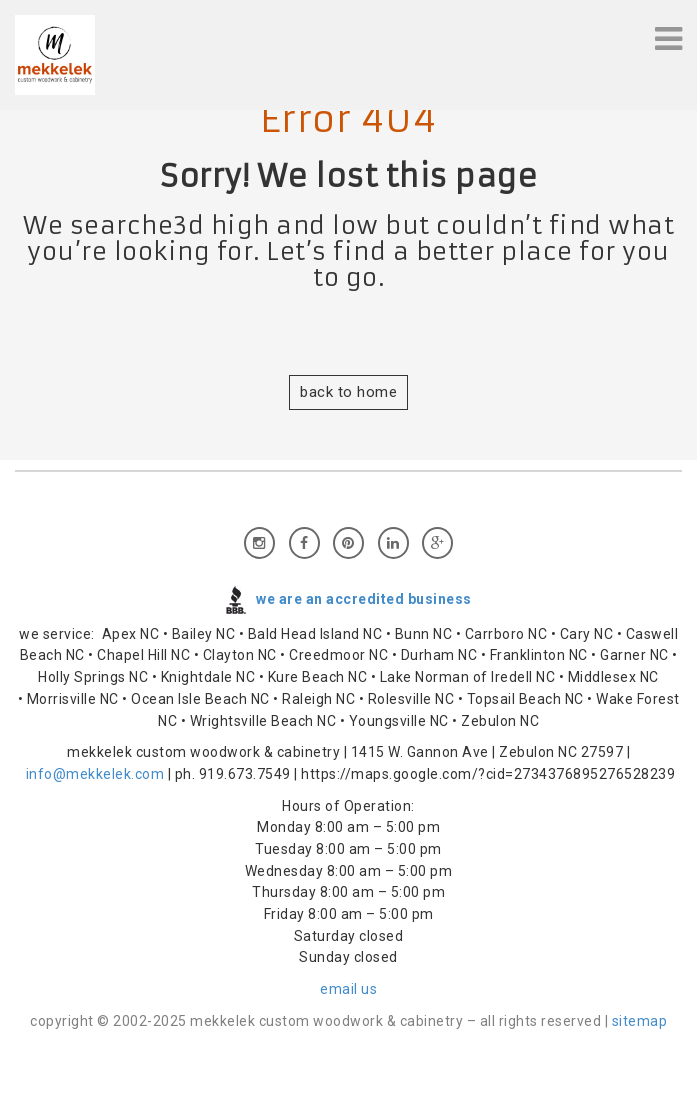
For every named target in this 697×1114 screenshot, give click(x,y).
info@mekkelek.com (95, 774)
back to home (348, 392)
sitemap (640, 1021)
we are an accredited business (364, 598)
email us (348, 989)
